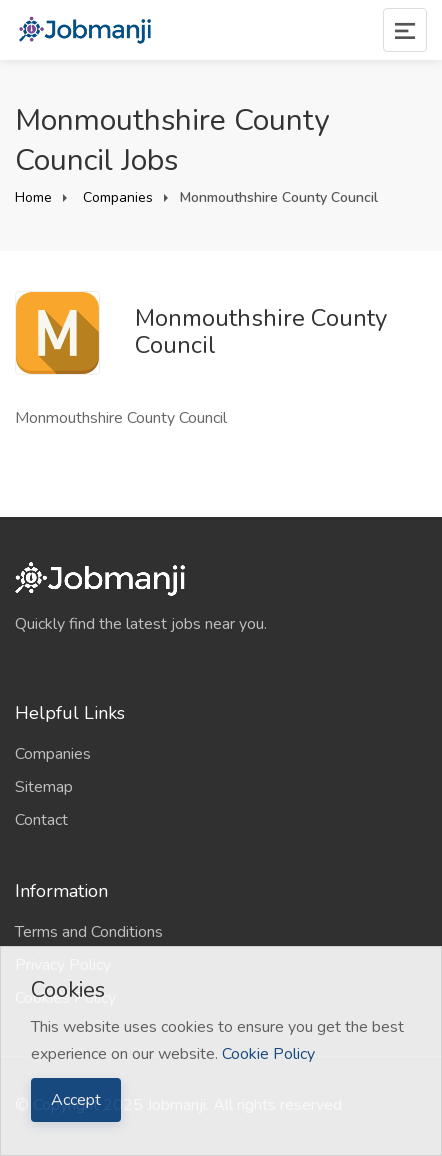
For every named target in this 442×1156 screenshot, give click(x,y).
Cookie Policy (268, 1054)
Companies (116, 197)
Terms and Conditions (89, 932)
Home (33, 197)
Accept (76, 1100)
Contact (41, 820)
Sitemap (44, 787)
